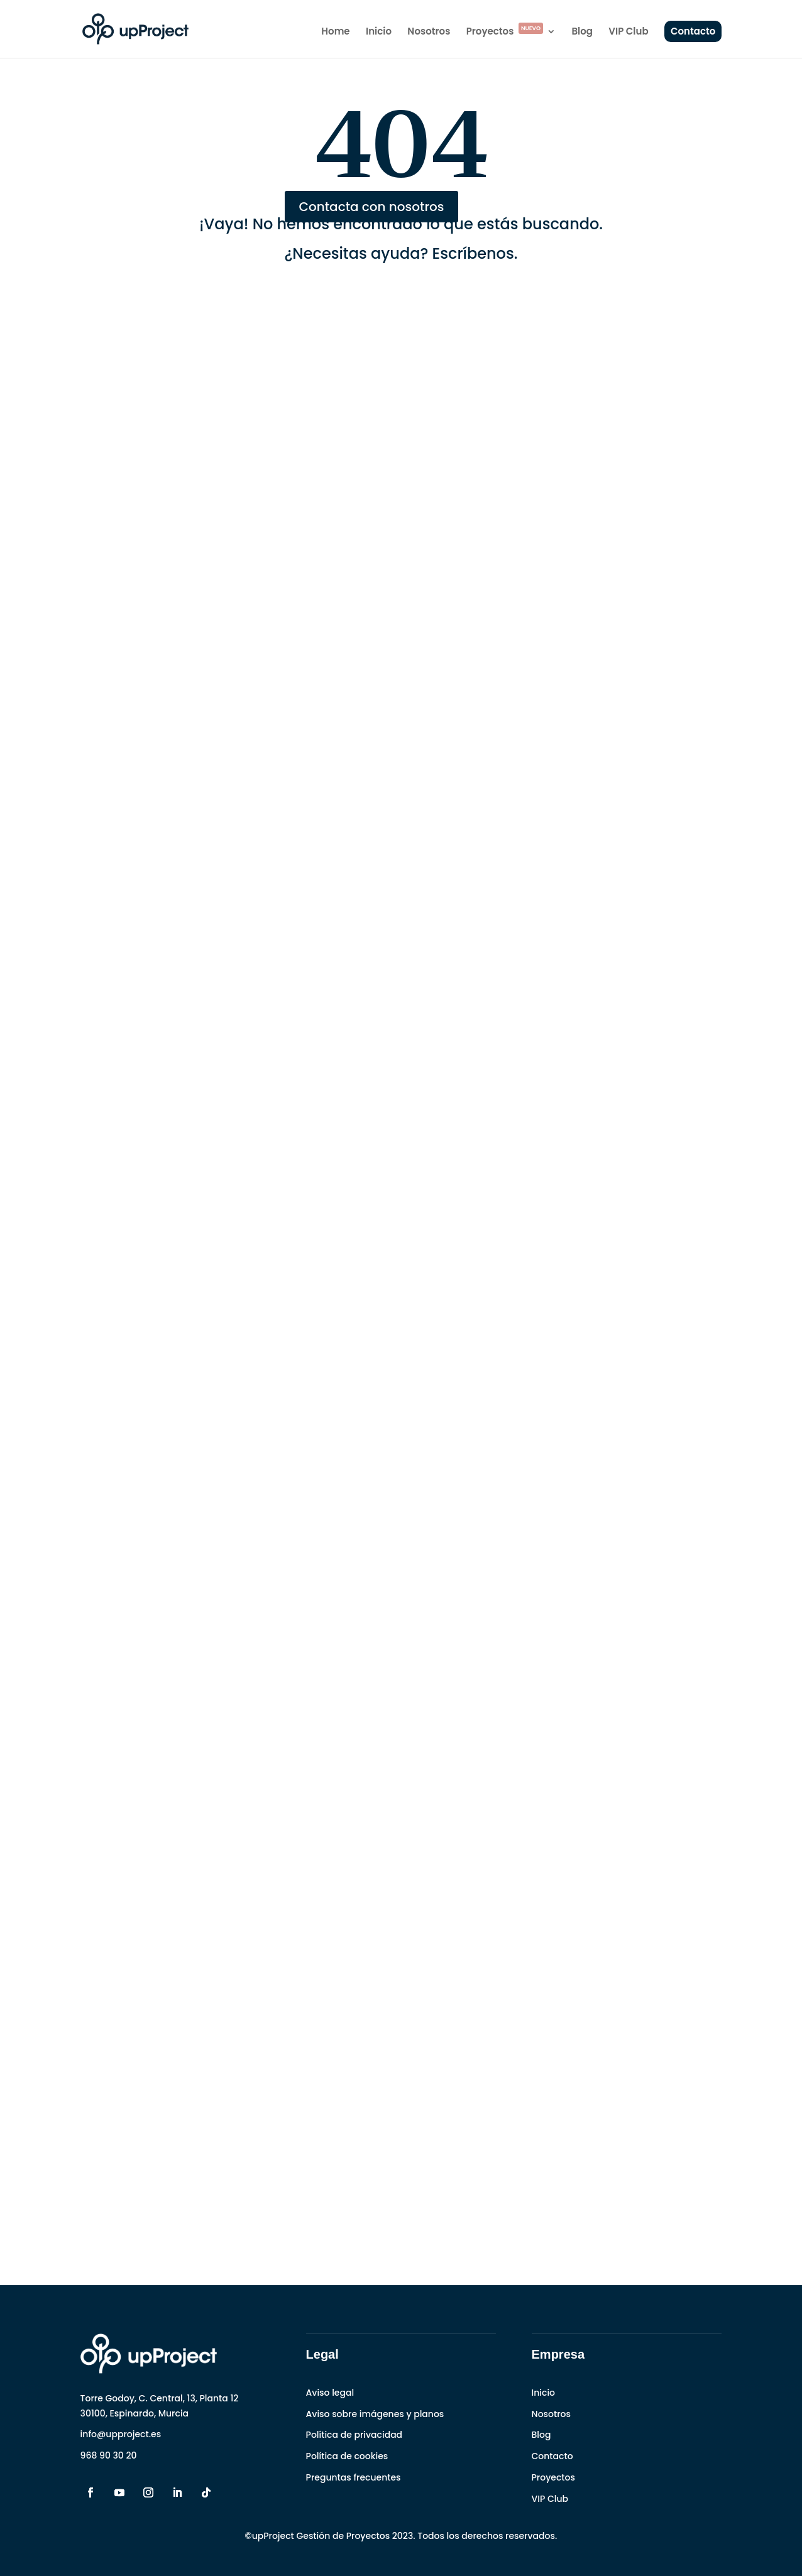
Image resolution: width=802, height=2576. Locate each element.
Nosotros (428, 32)
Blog (582, 32)
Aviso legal (330, 2392)
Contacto (693, 31)
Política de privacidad (354, 2434)
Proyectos (504, 32)
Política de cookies (347, 2456)
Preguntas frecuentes (353, 2477)
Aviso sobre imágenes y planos (375, 2414)
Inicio (379, 32)
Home (335, 32)
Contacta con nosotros (371, 206)
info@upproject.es (121, 2434)
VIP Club (628, 32)
